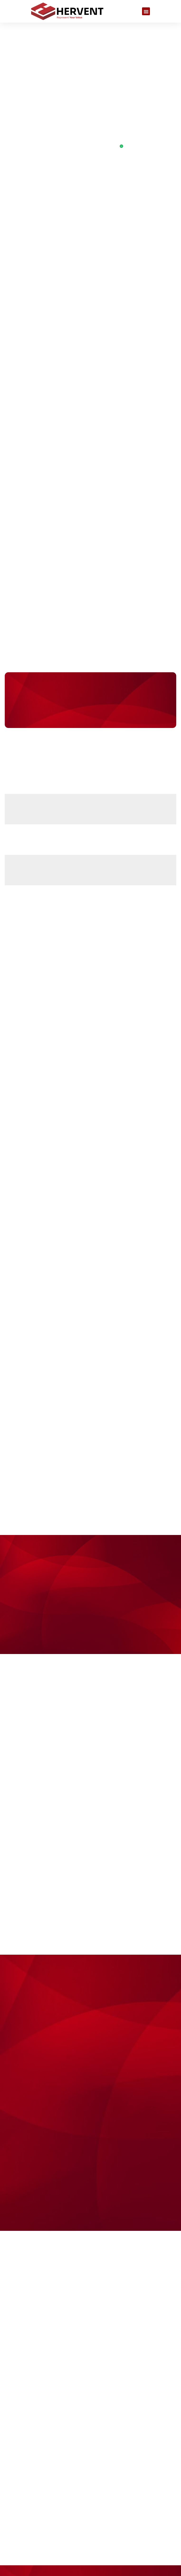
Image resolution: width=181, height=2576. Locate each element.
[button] (146, 11)
